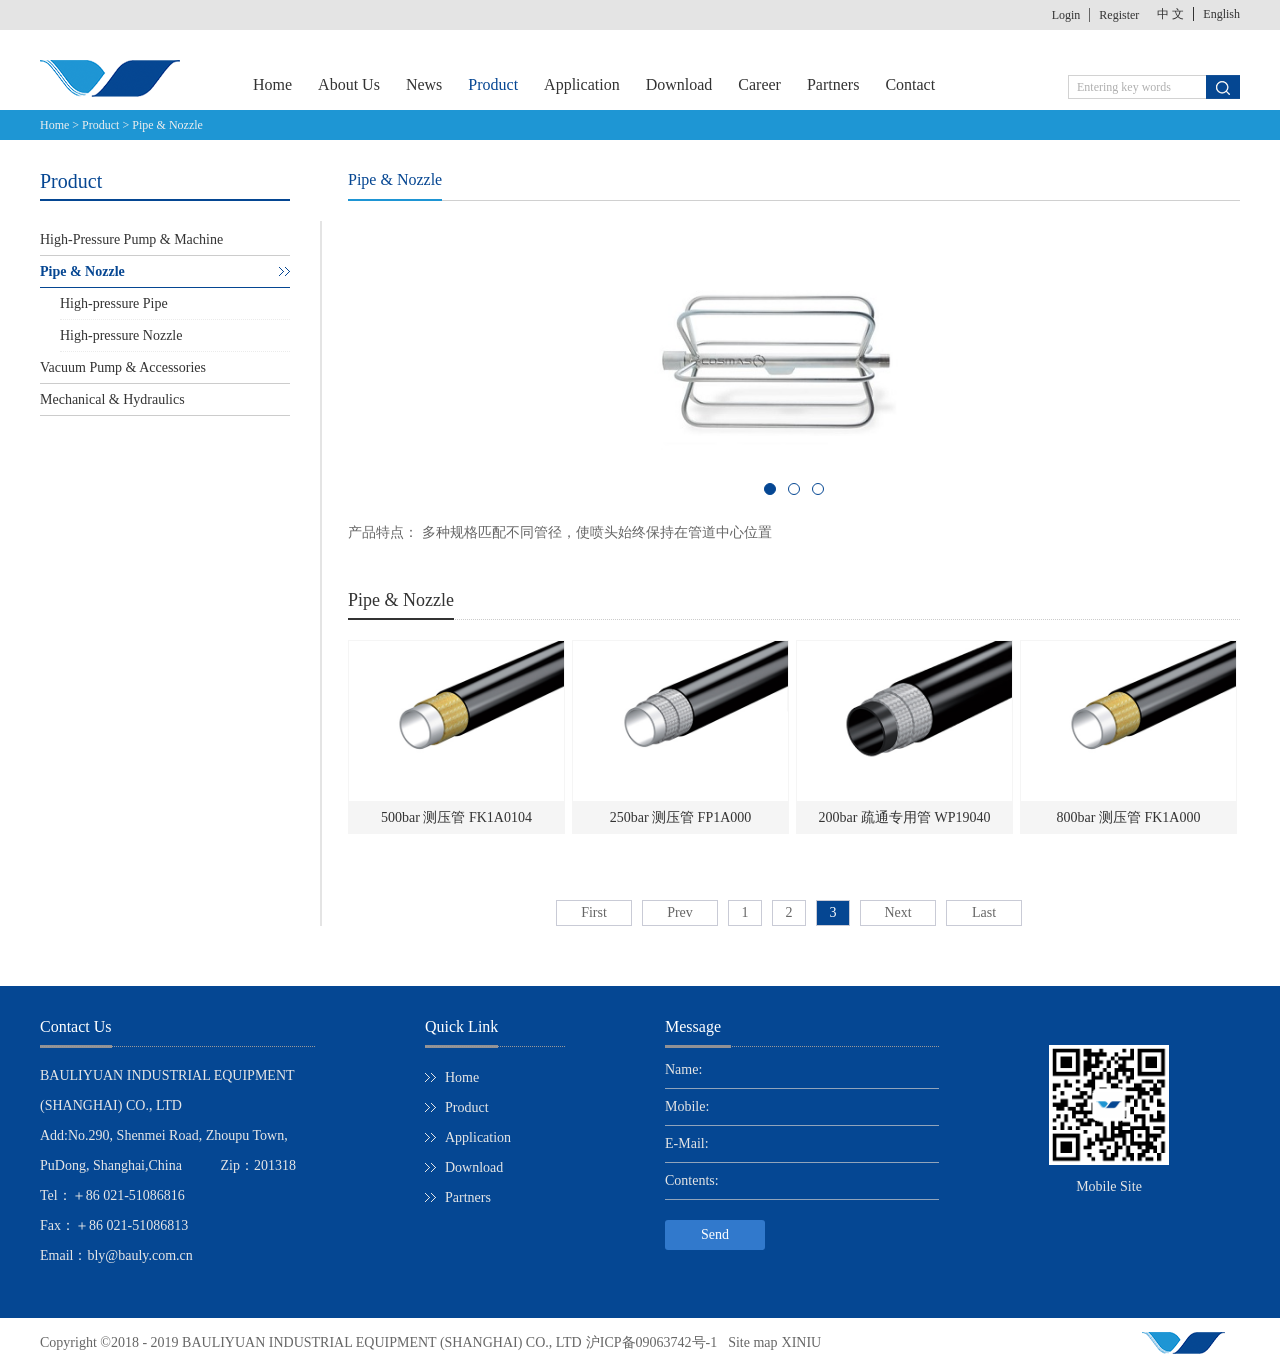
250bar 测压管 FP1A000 (681, 817)
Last (984, 912)
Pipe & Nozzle (167, 125)
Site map (749, 1342)
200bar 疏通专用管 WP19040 (905, 817)
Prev (680, 912)
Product (100, 125)
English (1221, 14)
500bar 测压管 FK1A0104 (456, 817)
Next (897, 912)
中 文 (1170, 14)
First (594, 912)
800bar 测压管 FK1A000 (1129, 817)
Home (272, 84)
